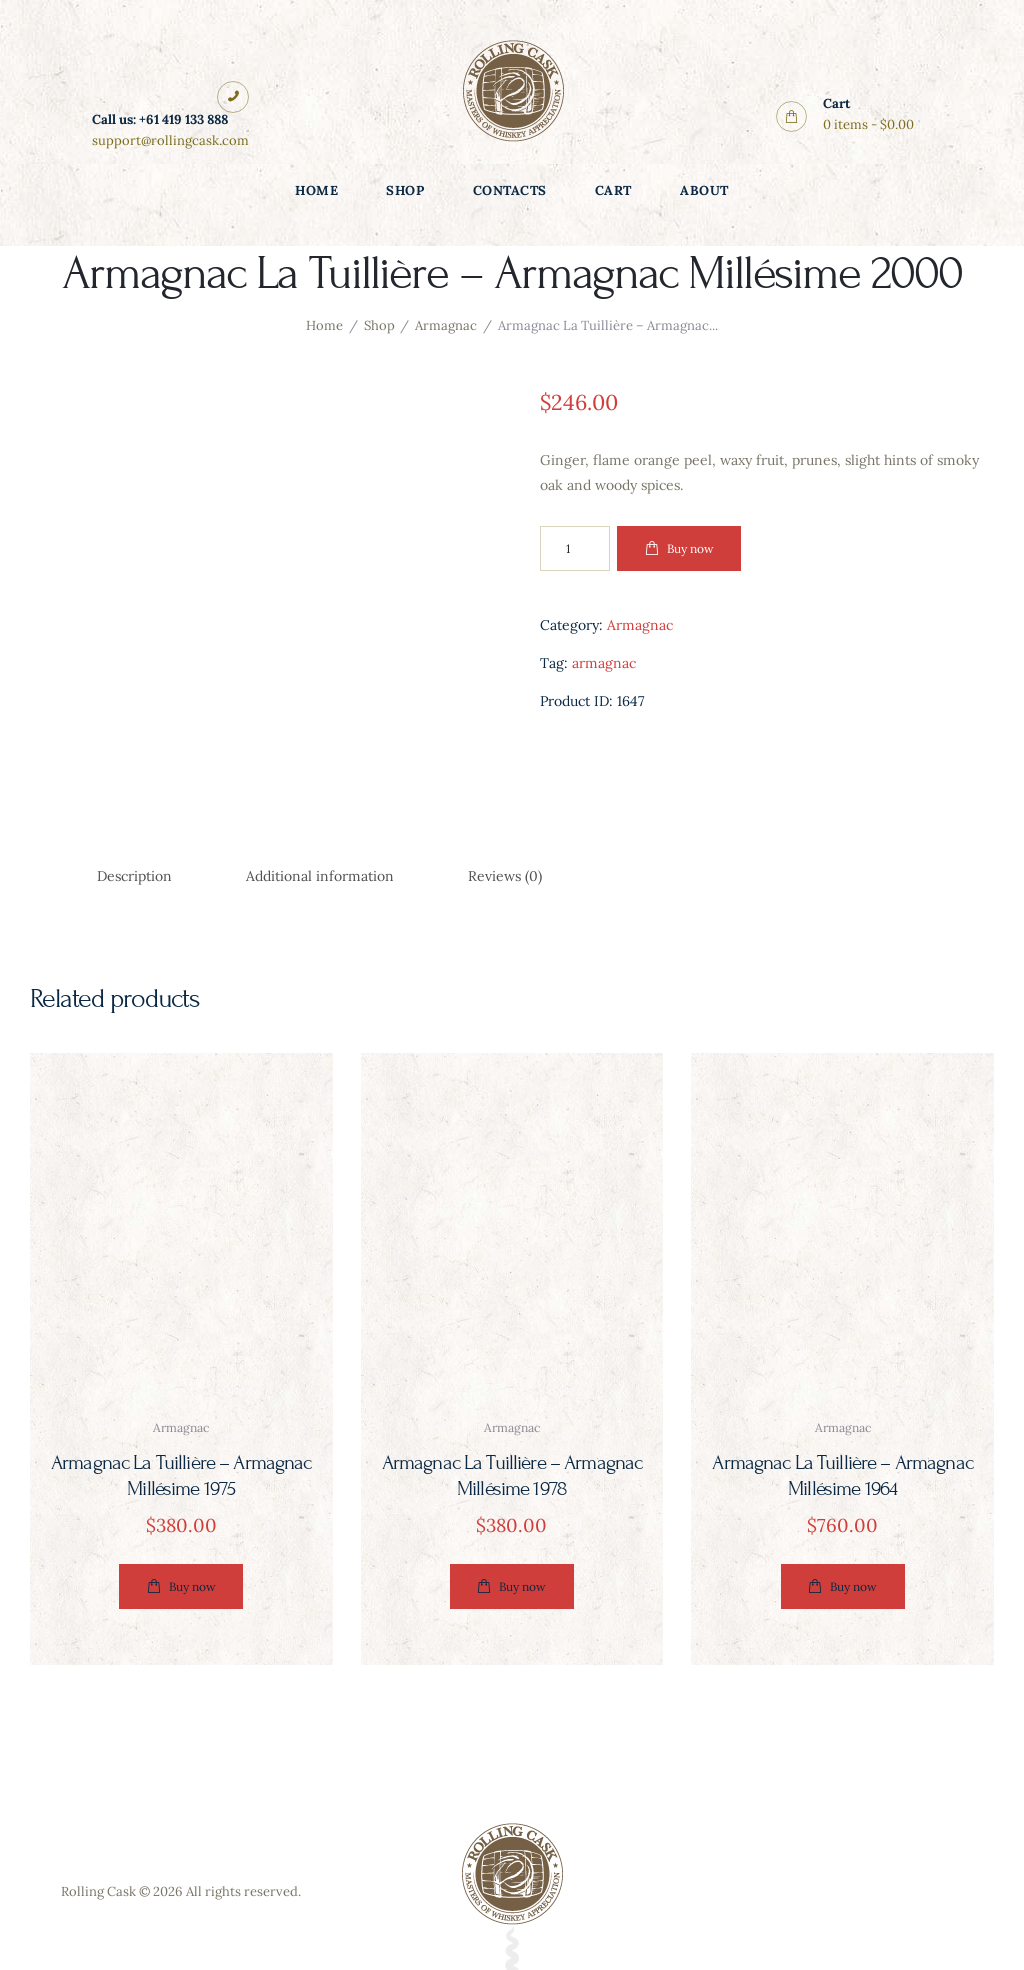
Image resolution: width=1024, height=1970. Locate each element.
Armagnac (446, 325)
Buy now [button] (192, 1586)
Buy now (690, 548)
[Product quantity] (575, 548)
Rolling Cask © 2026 (122, 1891)
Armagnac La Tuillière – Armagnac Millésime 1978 (512, 1476)
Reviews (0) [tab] (505, 876)
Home (324, 325)
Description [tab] (134, 876)
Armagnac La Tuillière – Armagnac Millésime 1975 (181, 1476)
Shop (379, 325)
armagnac (604, 663)
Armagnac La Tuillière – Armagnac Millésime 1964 (842, 1476)
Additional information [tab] (320, 876)
